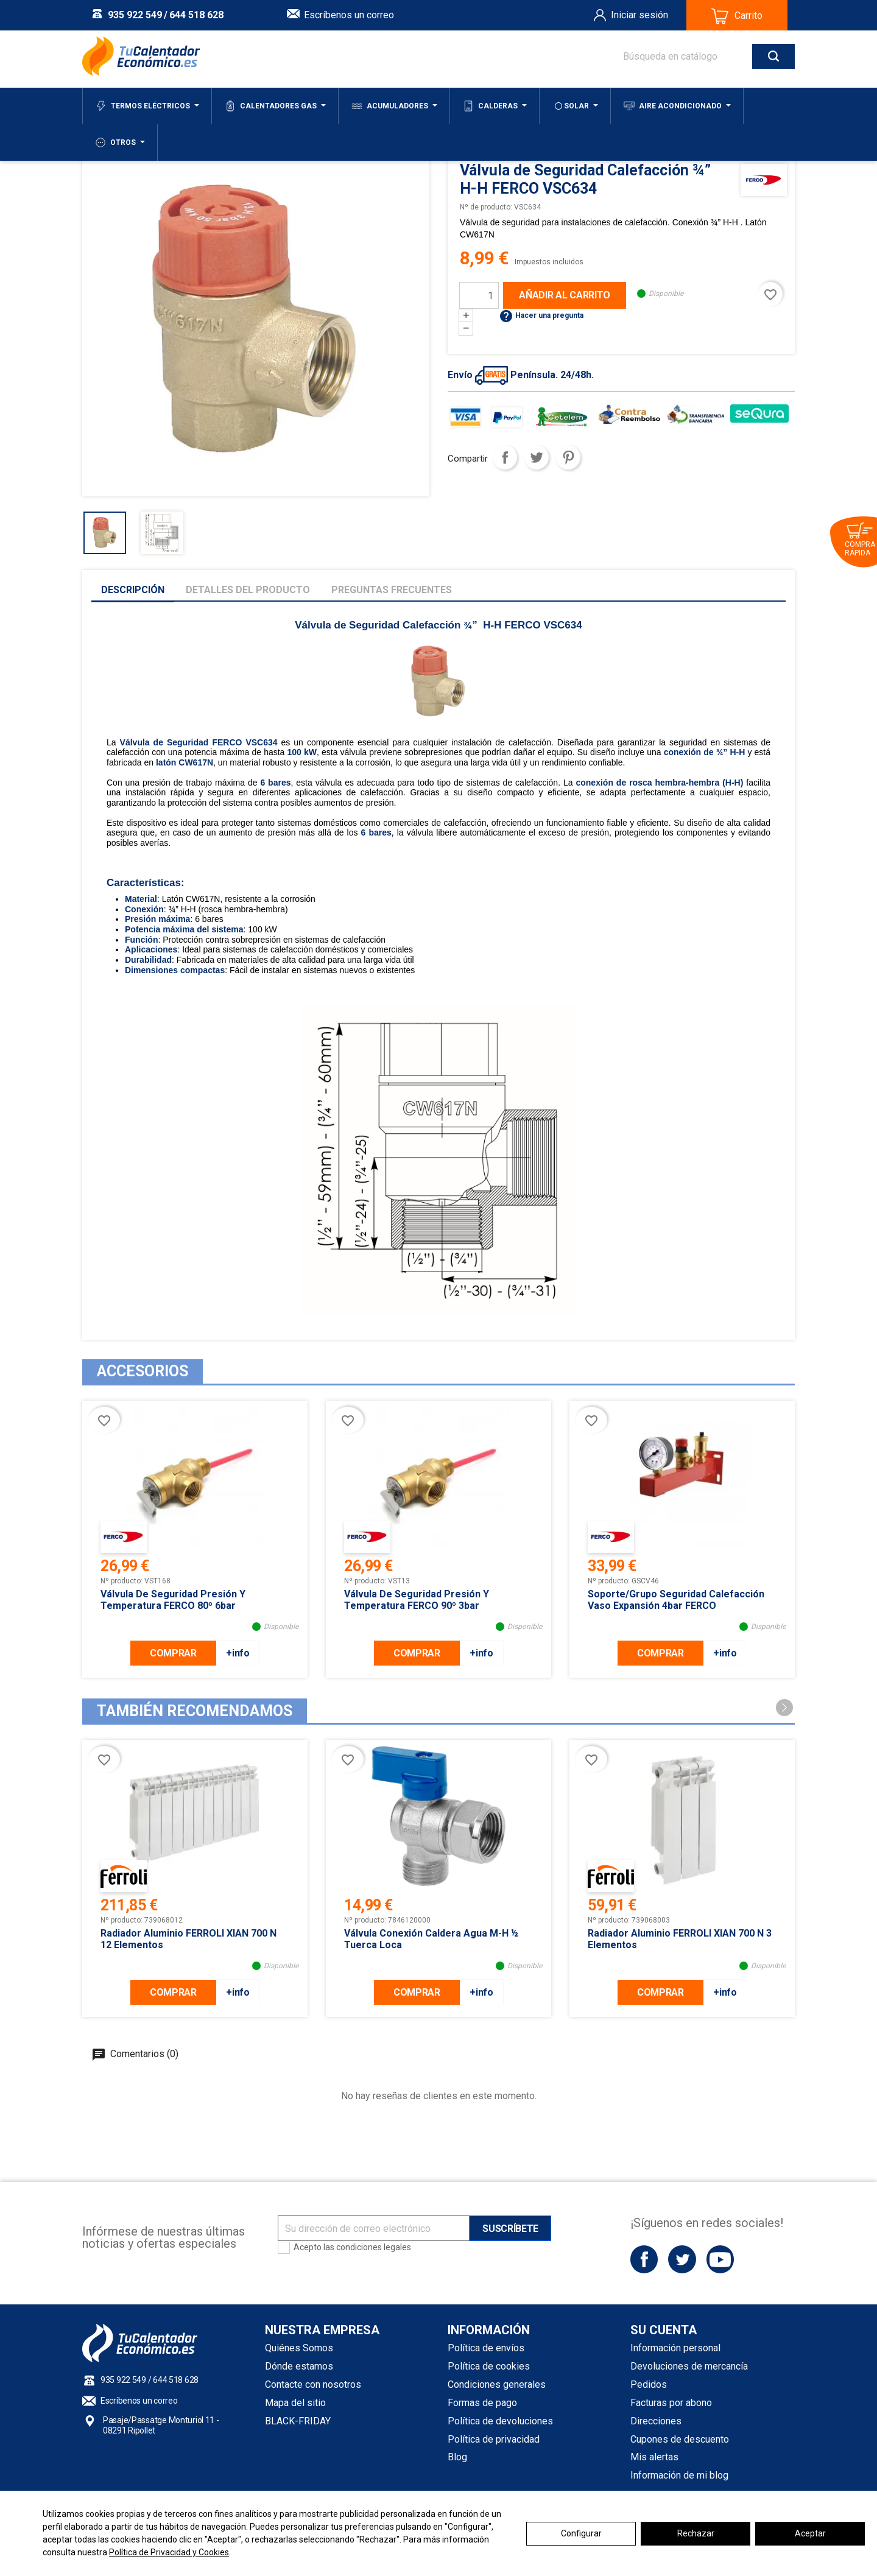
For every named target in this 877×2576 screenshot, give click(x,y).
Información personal (675, 2348)
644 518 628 (196, 15)
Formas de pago (482, 2403)
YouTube (720, 2259)
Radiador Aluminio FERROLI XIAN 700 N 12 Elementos (188, 1939)
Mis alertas (654, 2457)
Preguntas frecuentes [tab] (391, 590)
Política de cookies (489, 2366)
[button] (784, 1707)
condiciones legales (373, 2247)
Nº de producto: (486, 207)
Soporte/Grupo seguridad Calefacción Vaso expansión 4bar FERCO (676, 1599)
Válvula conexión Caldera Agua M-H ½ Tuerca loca (431, 1939)
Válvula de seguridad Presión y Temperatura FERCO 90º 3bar (416, 1599)
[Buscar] (697, 56)
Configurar (581, 2533)
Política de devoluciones (500, 2421)
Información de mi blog (679, 2475)
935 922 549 (135, 15)
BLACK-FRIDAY (298, 2421)
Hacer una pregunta (541, 315)
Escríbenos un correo (349, 15)
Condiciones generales (497, 2384)
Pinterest (568, 457)
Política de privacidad (494, 2439)
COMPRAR (173, 1653)
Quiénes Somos (299, 2348)
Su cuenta (663, 2330)
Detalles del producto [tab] (248, 590)
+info (237, 1653)
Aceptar (810, 2533)
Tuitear (536, 457)
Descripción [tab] (132, 590)
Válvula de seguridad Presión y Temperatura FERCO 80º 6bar (172, 1599)
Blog (457, 2457)
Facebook (644, 2259)
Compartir (505, 457)
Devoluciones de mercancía (689, 2366)
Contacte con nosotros (313, 2384)
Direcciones (656, 2421)
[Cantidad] (479, 295)
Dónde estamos (299, 2366)
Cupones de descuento (679, 2439)
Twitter (682, 2259)
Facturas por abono (671, 2403)
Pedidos (648, 2384)
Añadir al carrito (564, 295)
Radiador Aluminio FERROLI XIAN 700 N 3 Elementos (680, 1939)
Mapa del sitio (295, 2403)
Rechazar (695, 2533)
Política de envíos (486, 2348)
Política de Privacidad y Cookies (169, 2552)
